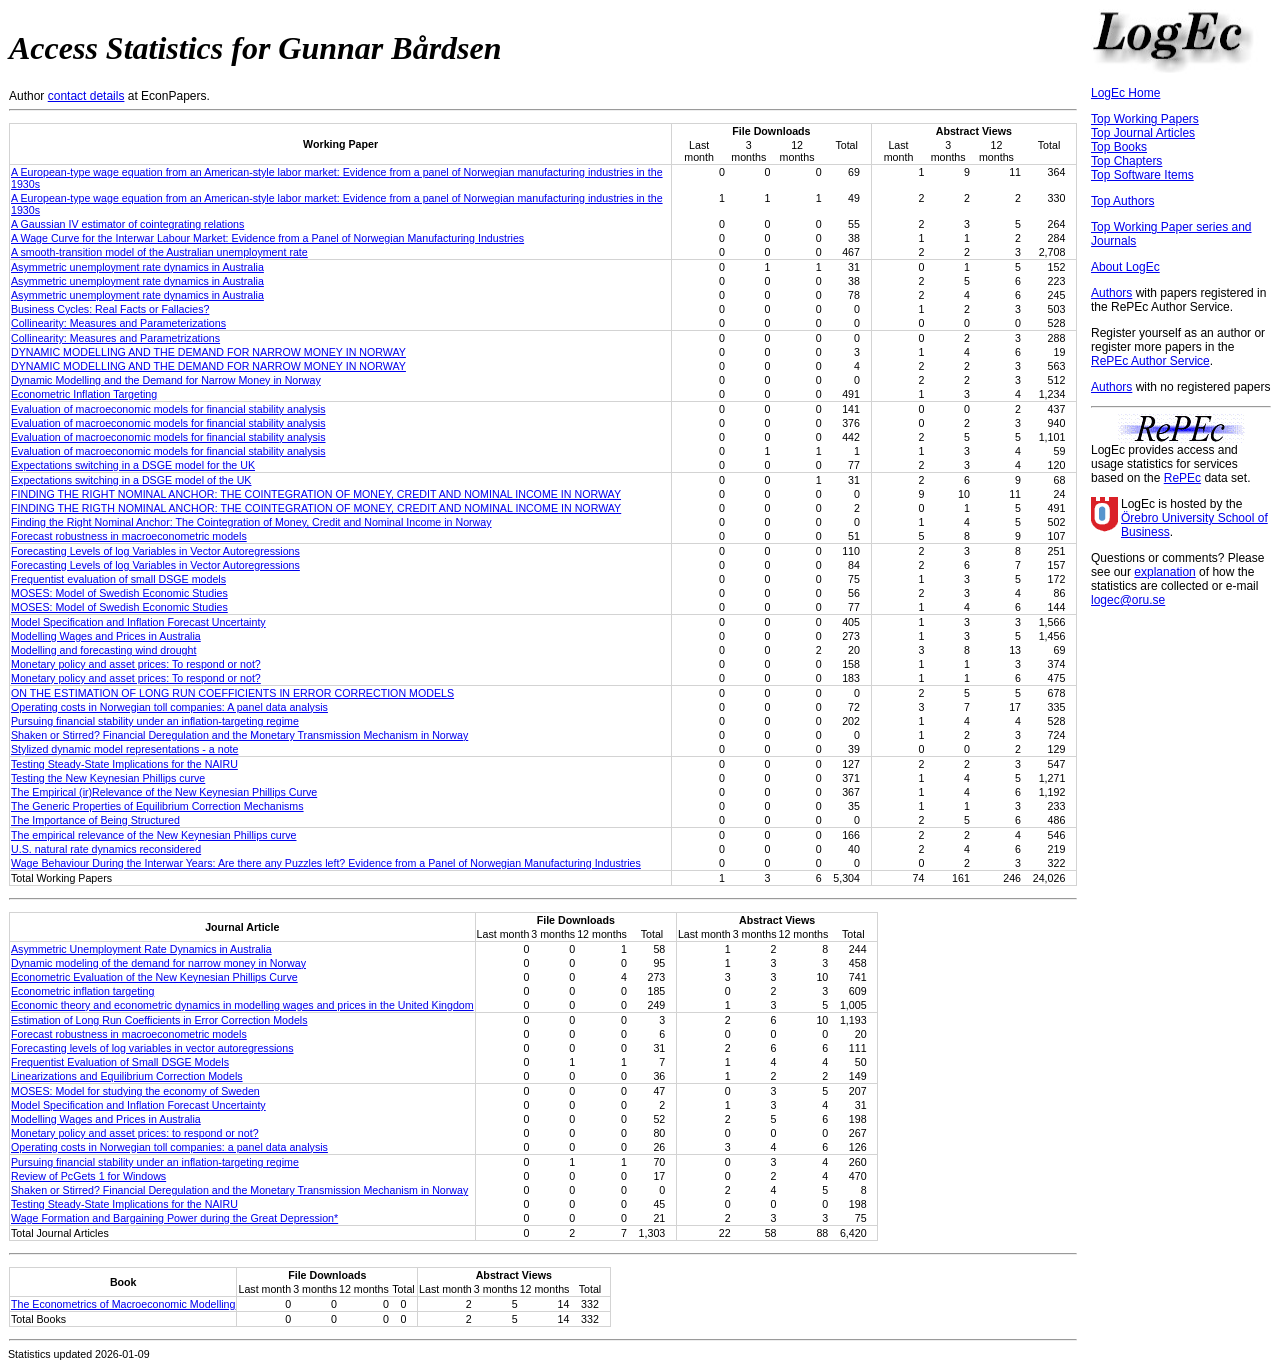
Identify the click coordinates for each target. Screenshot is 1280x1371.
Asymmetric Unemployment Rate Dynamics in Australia (141, 949)
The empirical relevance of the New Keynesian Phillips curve (154, 835)
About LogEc (1125, 267)
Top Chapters (1126, 161)
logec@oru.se (1128, 600)
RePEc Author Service (1150, 361)
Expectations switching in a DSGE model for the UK (133, 465)
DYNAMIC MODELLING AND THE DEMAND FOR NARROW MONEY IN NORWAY (208, 352)
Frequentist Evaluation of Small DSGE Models (120, 1062)
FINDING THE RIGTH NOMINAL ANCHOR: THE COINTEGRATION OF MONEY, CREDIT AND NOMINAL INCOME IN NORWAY (316, 508)
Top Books (1119, 147)
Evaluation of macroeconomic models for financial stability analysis (168, 409)
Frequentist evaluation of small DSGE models (118, 579)
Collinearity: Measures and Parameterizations (118, 323)
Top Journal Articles (1143, 133)
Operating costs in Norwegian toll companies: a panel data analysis (169, 1147)
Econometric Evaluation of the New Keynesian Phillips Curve (154, 977)
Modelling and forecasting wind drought (103, 650)
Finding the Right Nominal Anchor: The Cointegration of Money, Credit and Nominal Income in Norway (251, 522)
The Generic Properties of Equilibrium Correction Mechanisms (157, 806)
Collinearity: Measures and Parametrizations (115, 338)
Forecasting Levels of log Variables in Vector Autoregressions (155, 551)
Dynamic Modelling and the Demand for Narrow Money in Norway (166, 380)
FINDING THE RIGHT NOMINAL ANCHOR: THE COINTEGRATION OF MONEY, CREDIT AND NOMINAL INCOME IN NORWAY (316, 494)
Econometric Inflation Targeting (84, 394)
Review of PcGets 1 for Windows (88, 1176)
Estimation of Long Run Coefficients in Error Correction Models (159, 1020)
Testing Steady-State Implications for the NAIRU (124, 764)
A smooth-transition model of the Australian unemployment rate (159, 252)
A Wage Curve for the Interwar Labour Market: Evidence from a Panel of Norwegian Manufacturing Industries (267, 238)
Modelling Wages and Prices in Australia (106, 636)
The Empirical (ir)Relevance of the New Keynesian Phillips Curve (164, 792)
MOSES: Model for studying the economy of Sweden (135, 1091)
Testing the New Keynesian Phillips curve (108, 778)
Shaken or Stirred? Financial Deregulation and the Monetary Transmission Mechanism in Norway (239, 735)
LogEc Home (1125, 93)
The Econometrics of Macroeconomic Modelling (123, 1304)
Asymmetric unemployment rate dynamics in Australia (137, 267)
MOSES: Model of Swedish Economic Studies (119, 593)
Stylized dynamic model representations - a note (124, 749)
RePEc (1182, 478)
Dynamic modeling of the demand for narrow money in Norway (158, 963)
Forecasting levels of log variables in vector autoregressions (152, 1048)
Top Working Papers (1145, 119)
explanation (1164, 572)
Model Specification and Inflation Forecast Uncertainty (138, 622)
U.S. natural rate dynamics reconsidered (106, 849)
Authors (1111, 293)
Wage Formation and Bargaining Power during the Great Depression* (174, 1218)
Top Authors (1122, 201)
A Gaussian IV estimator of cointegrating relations (127, 224)
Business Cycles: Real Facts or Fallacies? (110, 309)
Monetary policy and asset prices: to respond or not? (135, 1133)
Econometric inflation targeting (82, 991)
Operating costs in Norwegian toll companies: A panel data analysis (169, 707)
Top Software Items (1142, 175)
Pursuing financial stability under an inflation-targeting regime (155, 721)
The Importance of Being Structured (95, 820)
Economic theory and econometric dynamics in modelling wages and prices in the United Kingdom (242, 1005)
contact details (86, 96)
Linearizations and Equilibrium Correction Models (127, 1076)
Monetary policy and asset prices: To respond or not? (136, 664)
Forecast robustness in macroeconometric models (129, 536)
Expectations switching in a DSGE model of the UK (131, 480)
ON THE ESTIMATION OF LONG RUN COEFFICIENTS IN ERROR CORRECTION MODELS (232, 693)
